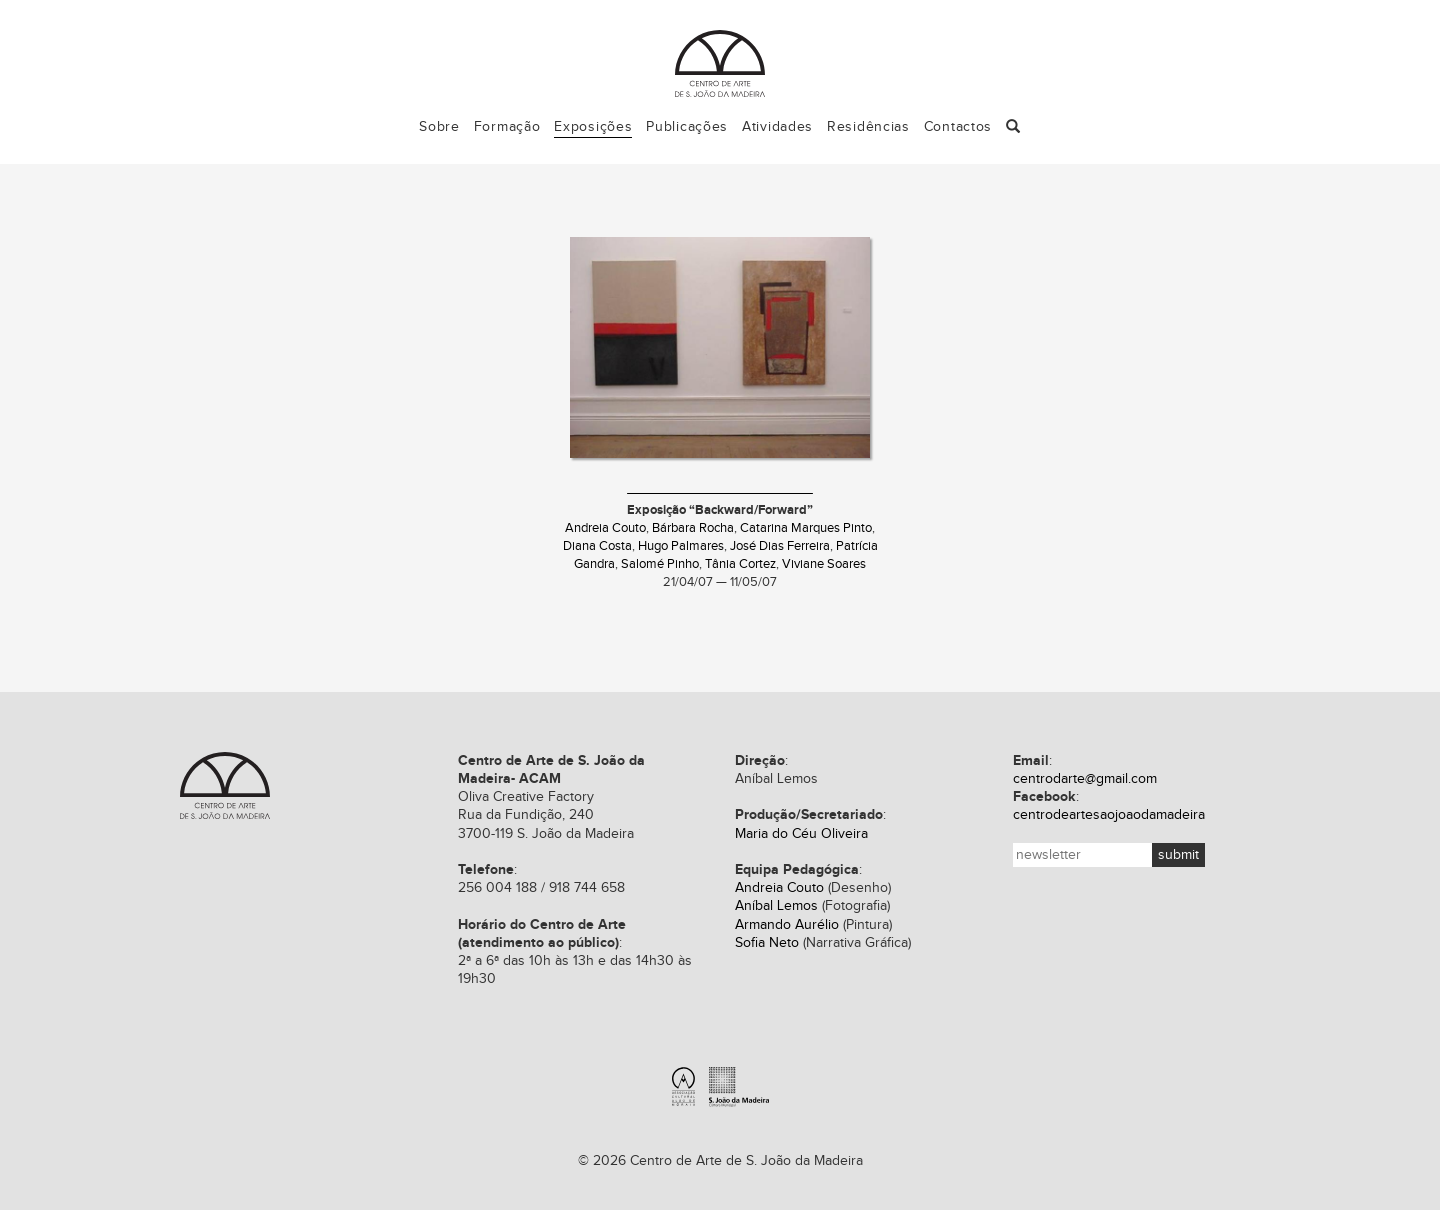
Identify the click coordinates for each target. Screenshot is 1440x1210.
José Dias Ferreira (780, 546)
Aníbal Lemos (776, 906)
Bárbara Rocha (693, 528)
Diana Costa (597, 546)
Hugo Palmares (681, 546)
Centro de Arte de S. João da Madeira (225, 785)
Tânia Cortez (740, 564)
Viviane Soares (824, 564)
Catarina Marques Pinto (806, 528)
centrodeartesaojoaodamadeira (1109, 815)
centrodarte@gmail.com (1085, 779)
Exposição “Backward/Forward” (720, 510)
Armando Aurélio (787, 925)
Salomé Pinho (660, 564)
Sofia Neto (767, 943)
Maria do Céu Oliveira (801, 834)
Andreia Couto (605, 528)
